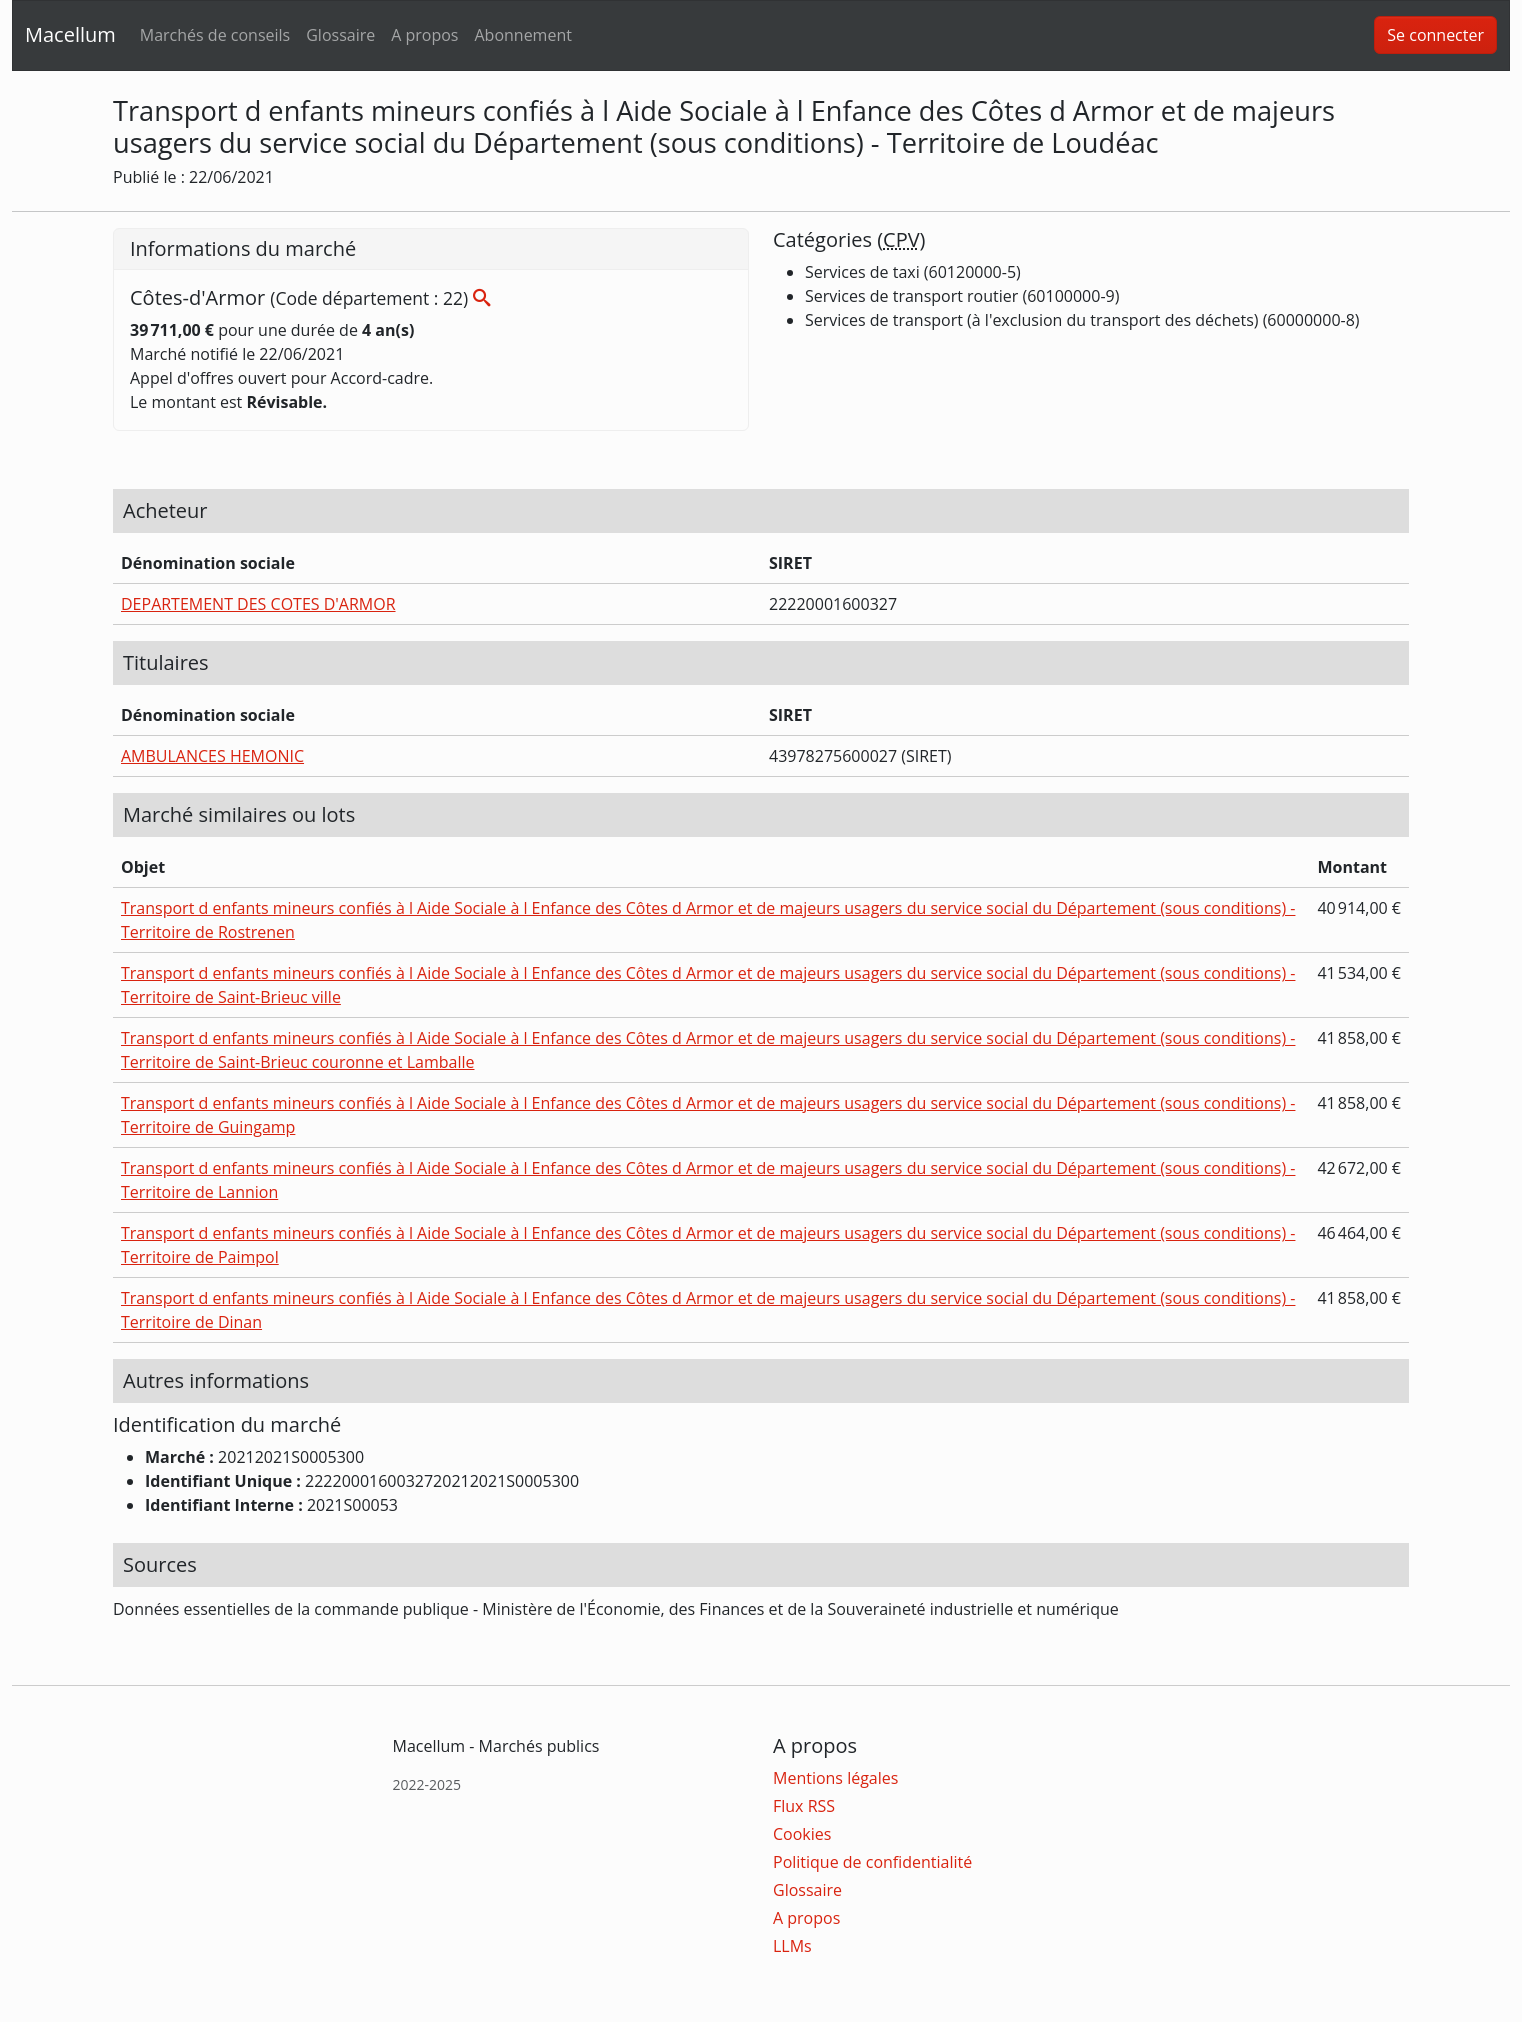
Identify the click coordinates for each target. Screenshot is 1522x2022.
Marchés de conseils (215, 35)
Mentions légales (835, 1778)
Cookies (802, 1834)
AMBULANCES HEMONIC (212, 756)
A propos (424, 35)
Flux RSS (804, 1806)
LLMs (792, 1946)
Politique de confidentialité (872, 1862)
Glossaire (340, 35)
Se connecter (1435, 35)
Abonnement (522, 35)
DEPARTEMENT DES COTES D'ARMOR (258, 604)
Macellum (70, 34)
